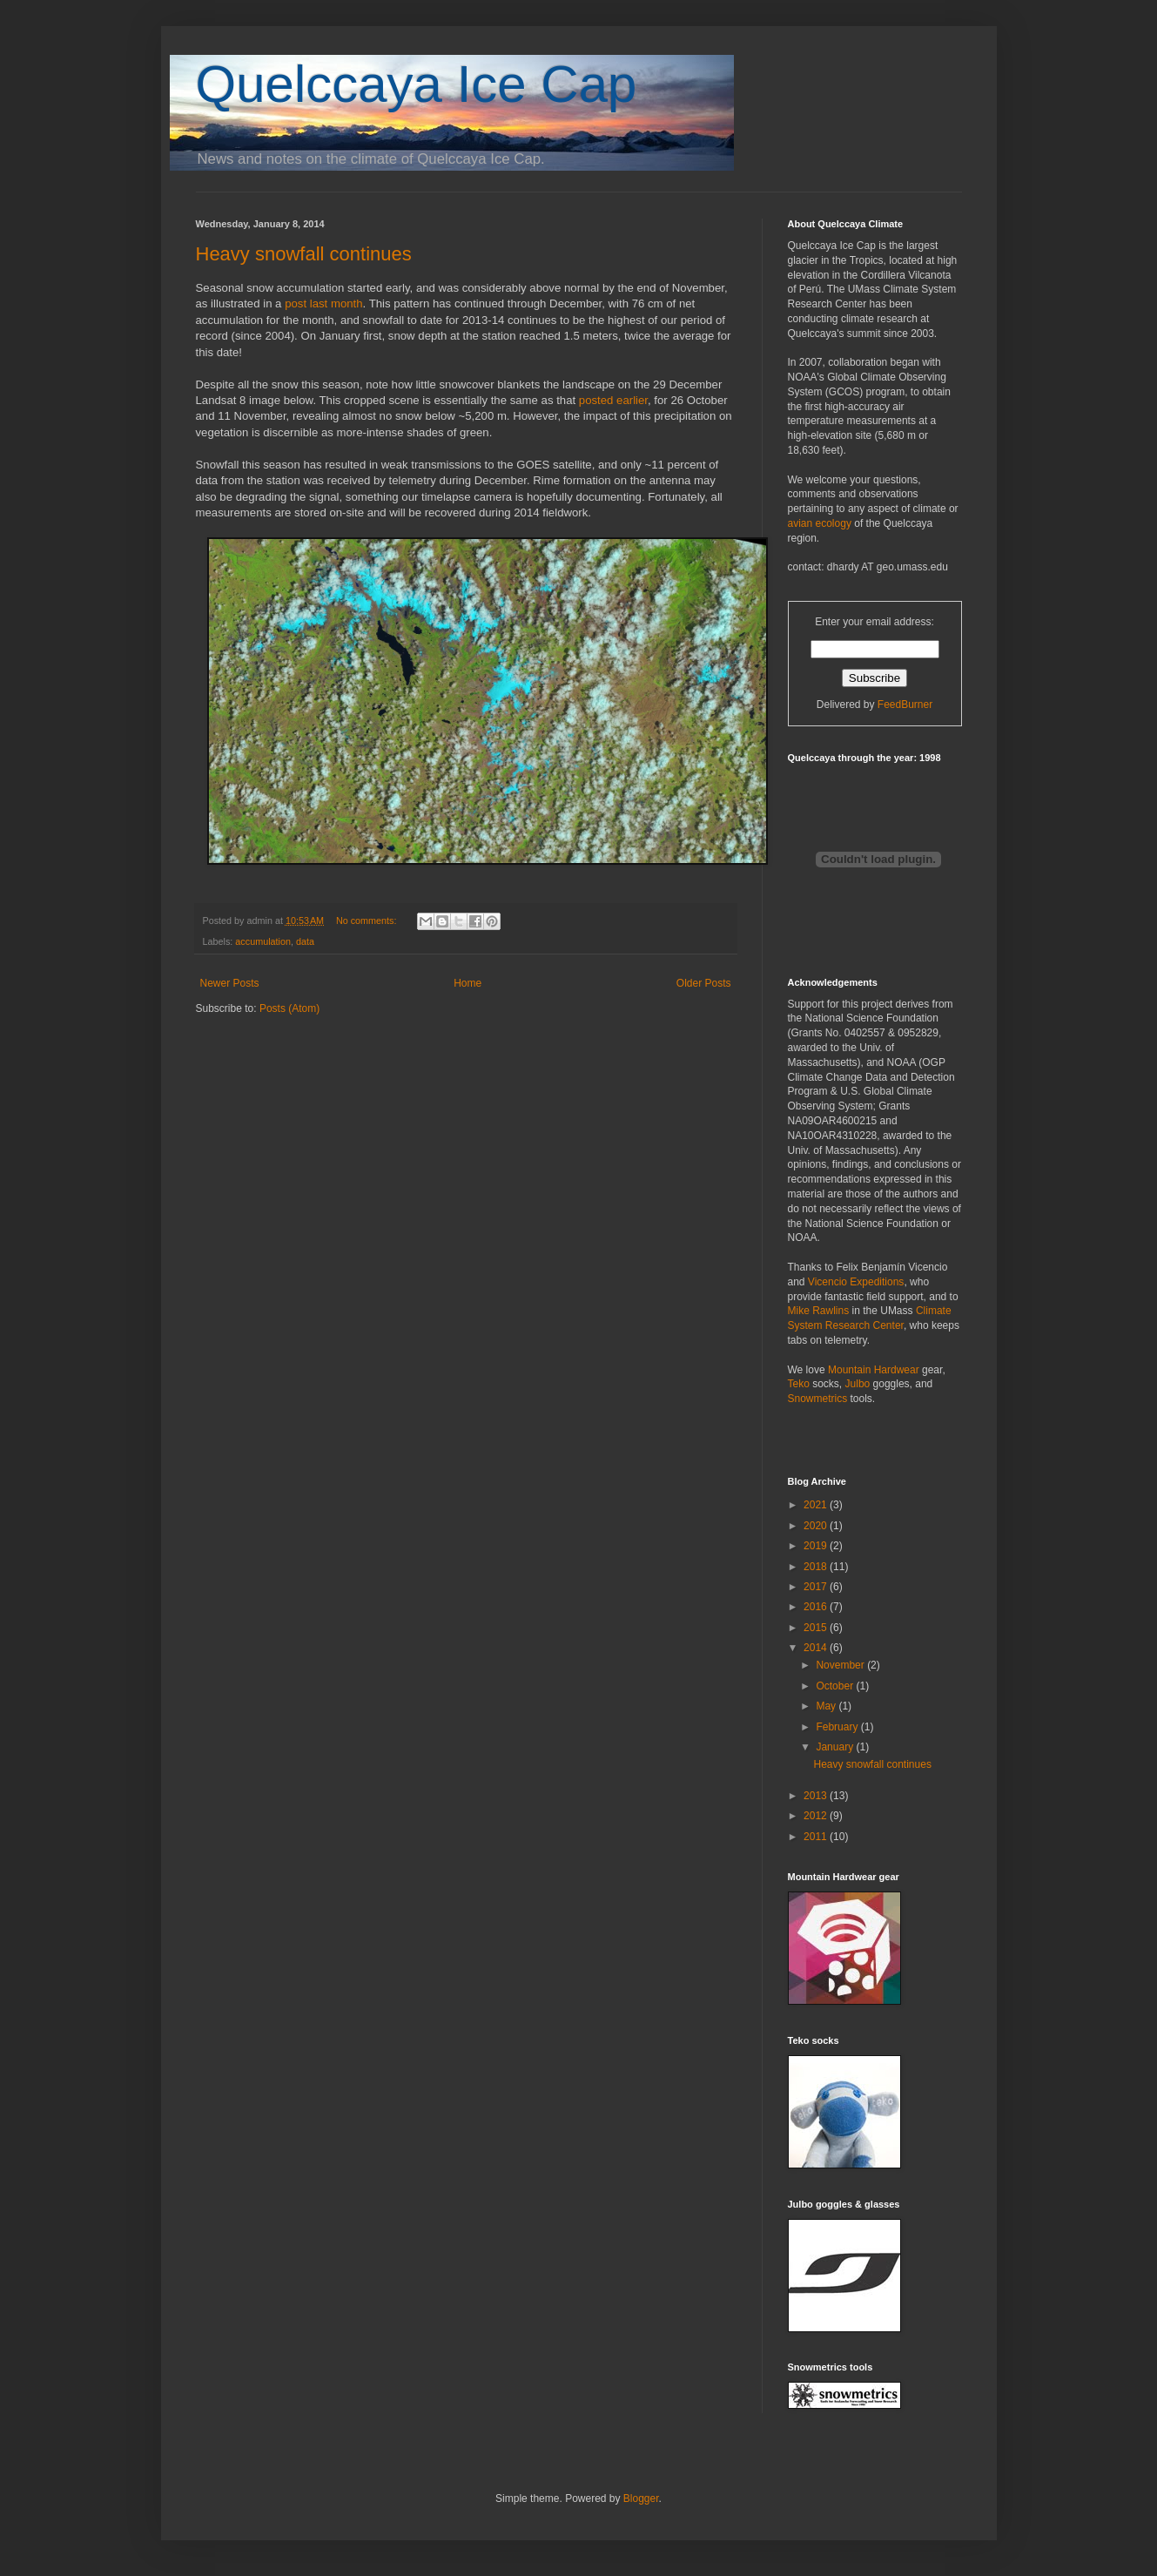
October (836, 1686)
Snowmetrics (818, 1399)
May (827, 1706)
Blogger (641, 2498)
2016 (817, 1607)
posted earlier (613, 400)
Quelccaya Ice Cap (416, 84)
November (841, 1665)
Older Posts (703, 983)
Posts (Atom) (289, 1008)
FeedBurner (905, 704)
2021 (817, 1505)
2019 (817, 1546)
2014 (817, 1648)
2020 (817, 1526)
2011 (817, 1837)
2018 (817, 1567)
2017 (817, 1587)
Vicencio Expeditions (856, 1282)
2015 (817, 1628)
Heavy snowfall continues (304, 254)
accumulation (263, 941)
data (305, 941)
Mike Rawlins (819, 1311)
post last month (323, 303)
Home (467, 983)
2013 (817, 1796)
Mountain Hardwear (873, 1370)
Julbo (858, 1384)
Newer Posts (229, 983)
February (838, 1727)
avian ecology (819, 523)
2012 (817, 1816)
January (836, 1747)
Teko (799, 1384)
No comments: (368, 920)
